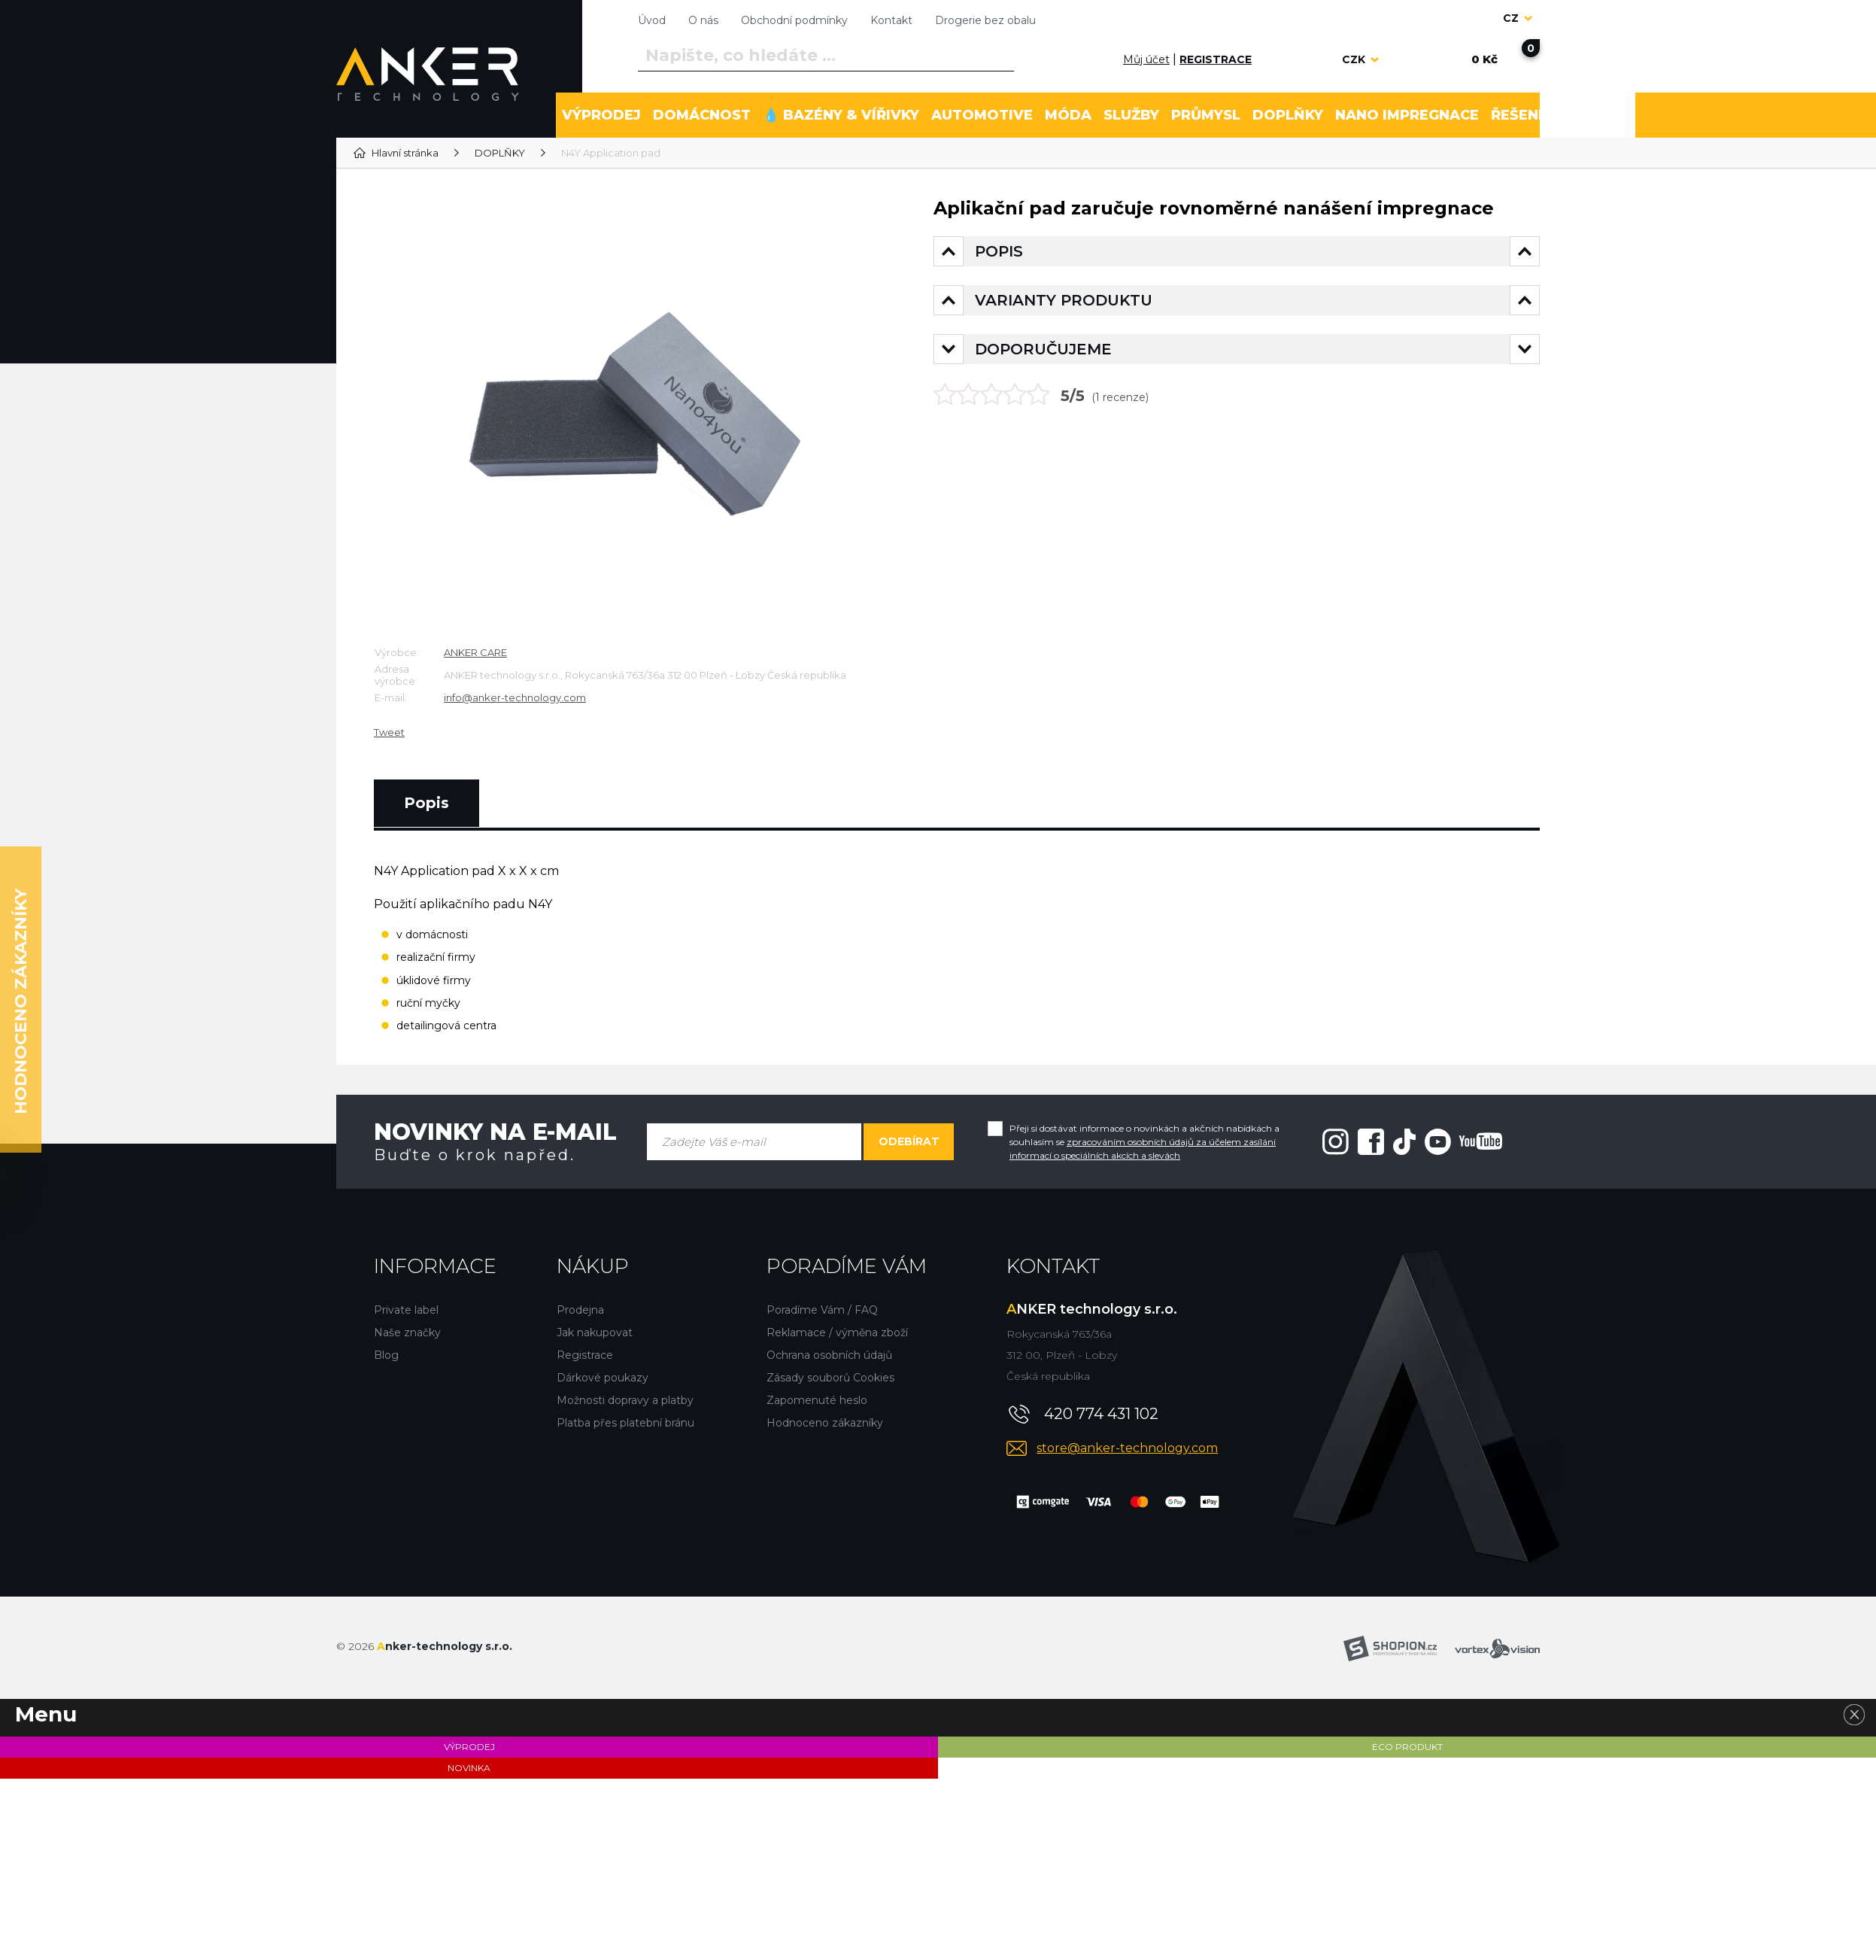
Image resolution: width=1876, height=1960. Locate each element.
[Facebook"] (1371, 1141)
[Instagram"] (1335, 1141)
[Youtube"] (1463, 1141)
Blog (386, 1355)
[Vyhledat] (999, 55)
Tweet (389, 732)
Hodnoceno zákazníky (824, 1423)
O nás (703, 20)
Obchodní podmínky (794, 20)
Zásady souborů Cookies (830, 1377)
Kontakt (891, 20)
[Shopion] (1390, 1648)
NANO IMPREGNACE (1407, 115)
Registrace (585, 1355)
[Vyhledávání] (826, 55)
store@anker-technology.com (1127, 1448)
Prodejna (580, 1310)
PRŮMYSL (1205, 115)
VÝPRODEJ (601, 115)
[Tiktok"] (1404, 1141)
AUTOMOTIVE (982, 115)
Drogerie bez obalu (985, 20)
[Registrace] (1215, 60)
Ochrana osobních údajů (829, 1355)
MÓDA (1068, 115)
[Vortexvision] (1497, 1648)
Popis (426, 803)
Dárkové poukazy (602, 1377)
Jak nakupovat (595, 1332)
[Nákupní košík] (1484, 59)
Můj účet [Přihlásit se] (1146, 59)
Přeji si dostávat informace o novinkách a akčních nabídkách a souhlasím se (1144, 1142)
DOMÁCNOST (702, 115)
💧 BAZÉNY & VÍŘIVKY (841, 115)
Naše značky (407, 1332)
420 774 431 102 (1101, 1414)
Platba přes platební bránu (625, 1423)
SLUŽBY (1131, 115)
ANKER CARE (475, 652)
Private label (406, 1310)
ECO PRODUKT (1407, 1746)
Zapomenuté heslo (816, 1400)
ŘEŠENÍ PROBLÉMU (1560, 115)
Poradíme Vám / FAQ (822, 1310)
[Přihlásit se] (1106, 59)
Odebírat (909, 1141)
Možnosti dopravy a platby (625, 1400)
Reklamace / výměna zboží (837, 1332)
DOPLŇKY (1287, 115)
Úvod (652, 20)
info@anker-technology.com (515, 697)
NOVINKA (469, 1767)
